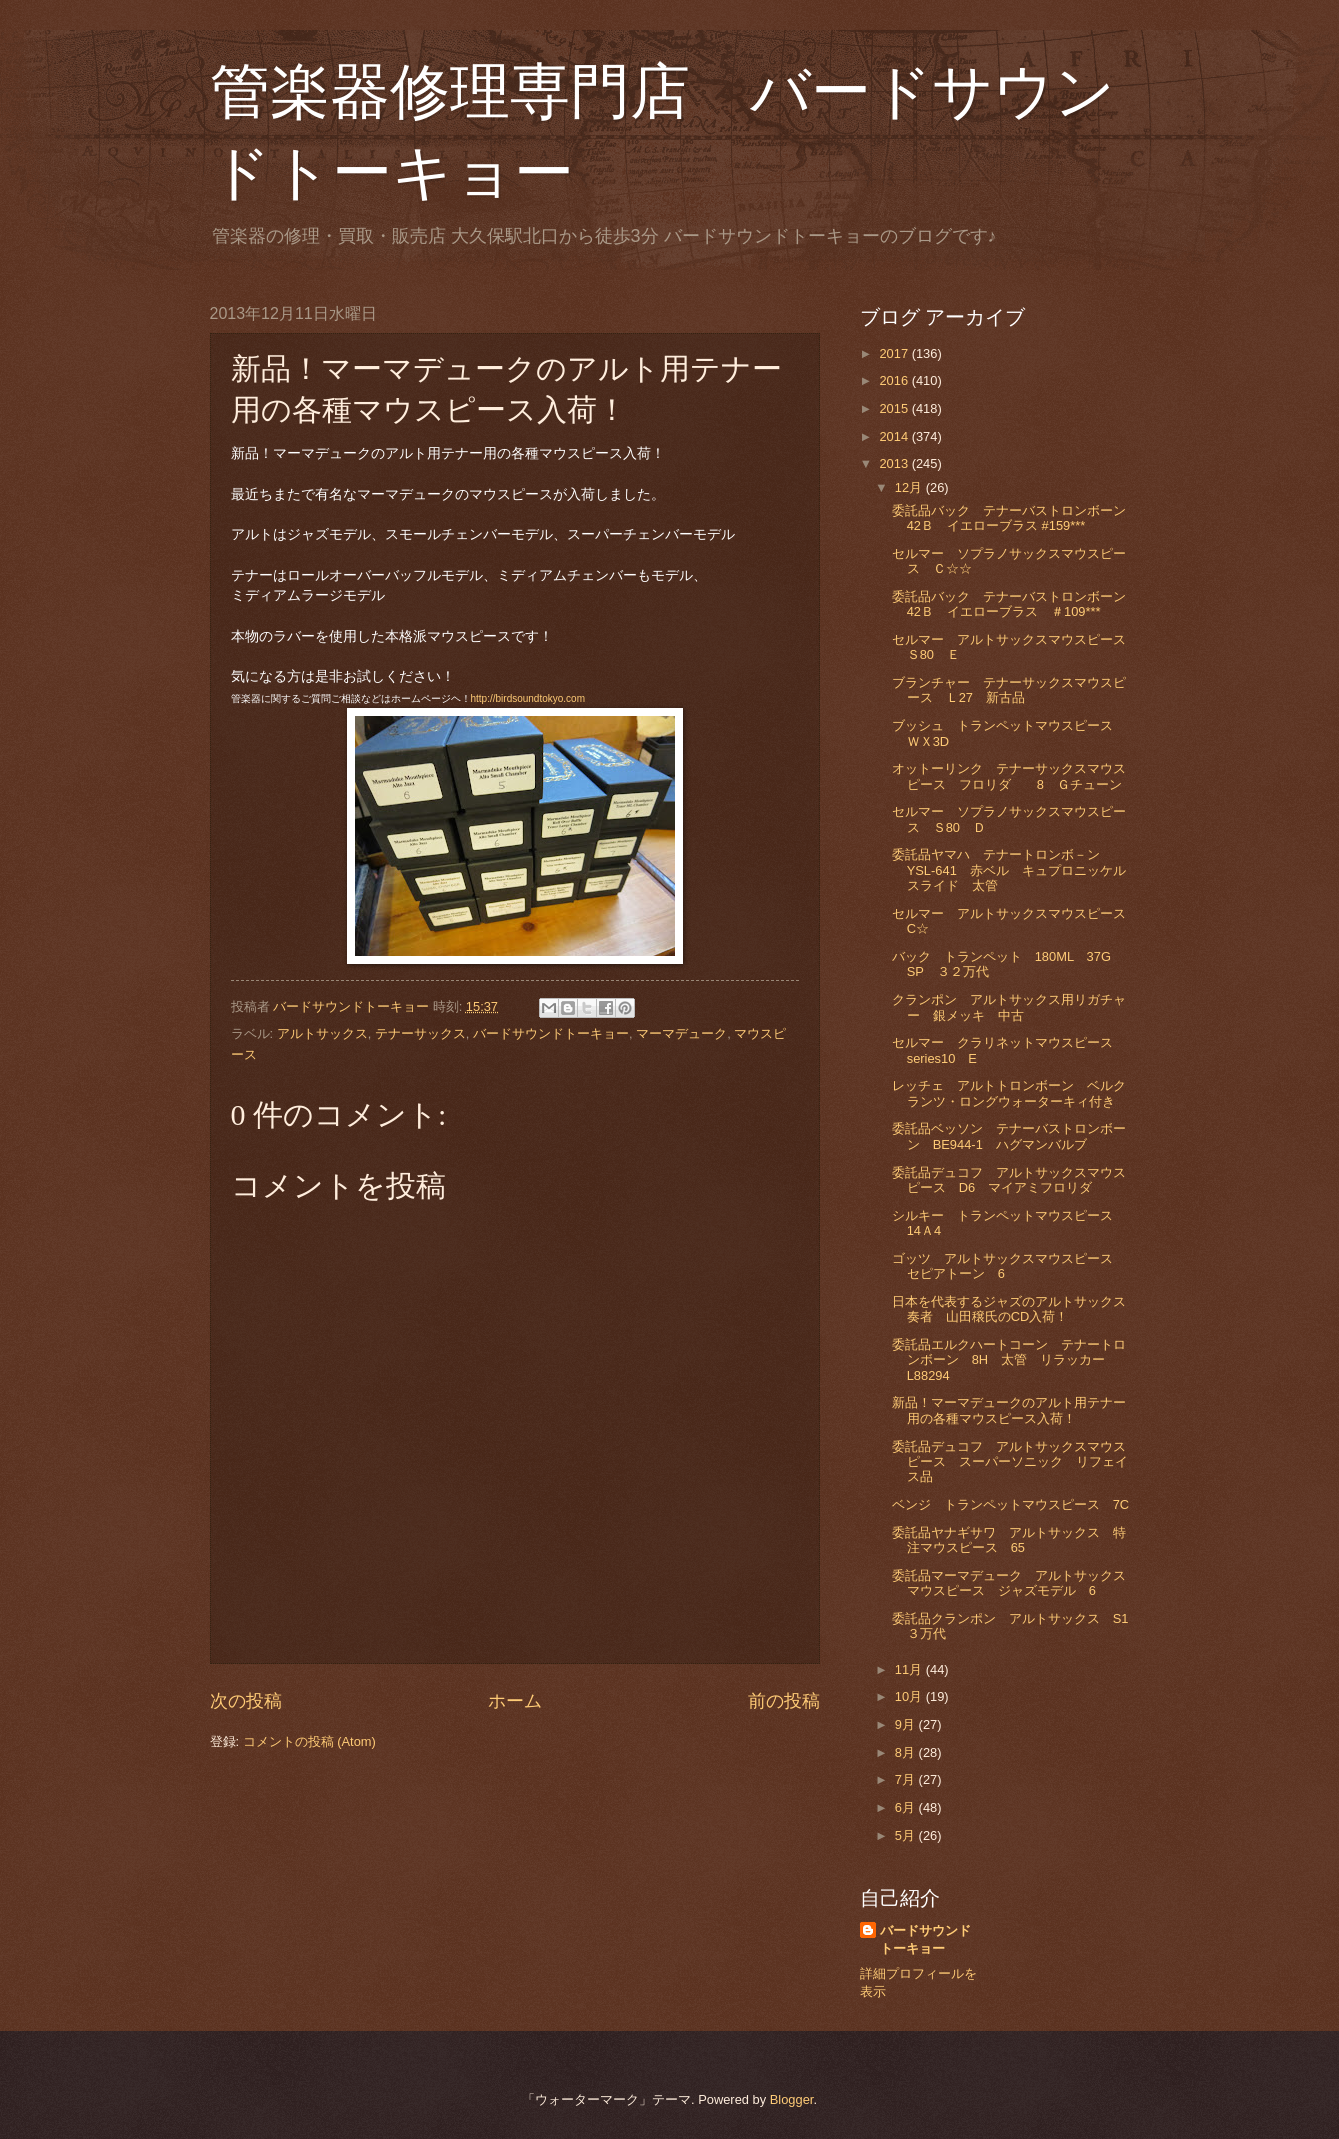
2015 (895, 408)
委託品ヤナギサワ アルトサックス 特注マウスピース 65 (1009, 1540)
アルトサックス (322, 1033)
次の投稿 (246, 1701)
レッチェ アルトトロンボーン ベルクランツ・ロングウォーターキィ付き (1009, 1093)
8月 (907, 1752)
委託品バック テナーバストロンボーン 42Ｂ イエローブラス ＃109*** (1015, 604)
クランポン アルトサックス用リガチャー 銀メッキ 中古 (1009, 1007)
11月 (910, 1669)
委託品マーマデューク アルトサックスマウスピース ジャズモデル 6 (1009, 1583)
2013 (895, 463)
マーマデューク (681, 1033)
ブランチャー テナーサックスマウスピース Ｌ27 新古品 (1009, 690)
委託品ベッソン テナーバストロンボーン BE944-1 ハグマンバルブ (1009, 1136)
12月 (910, 487)
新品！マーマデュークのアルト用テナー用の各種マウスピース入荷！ (1009, 1410)
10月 (910, 1696)
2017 (895, 353)
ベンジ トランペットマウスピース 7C (1010, 1504)
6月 (907, 1807)
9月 (907, 1724)
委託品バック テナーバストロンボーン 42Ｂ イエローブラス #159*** (1015, 518)
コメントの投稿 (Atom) (309, 1741)
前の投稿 (784, 1701)
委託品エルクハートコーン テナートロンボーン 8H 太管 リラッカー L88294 (1009, 1360)
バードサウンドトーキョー (551, 1033)
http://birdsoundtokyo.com (528, 698)
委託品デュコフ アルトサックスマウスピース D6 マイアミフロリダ (1009, 1180)
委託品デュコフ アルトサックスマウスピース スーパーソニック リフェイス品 (1010, 1462)
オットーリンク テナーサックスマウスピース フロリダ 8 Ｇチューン (1009, 776)
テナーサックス (420, 1033)
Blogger (792, 2099)
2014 (895, 436)
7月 (907, 1779)
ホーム (515, 1701)
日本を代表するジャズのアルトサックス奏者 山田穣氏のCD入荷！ (1009, 1309)
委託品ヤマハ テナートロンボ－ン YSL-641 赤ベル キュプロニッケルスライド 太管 (1009, 870)
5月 (907, 1835)
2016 (895, 380)
